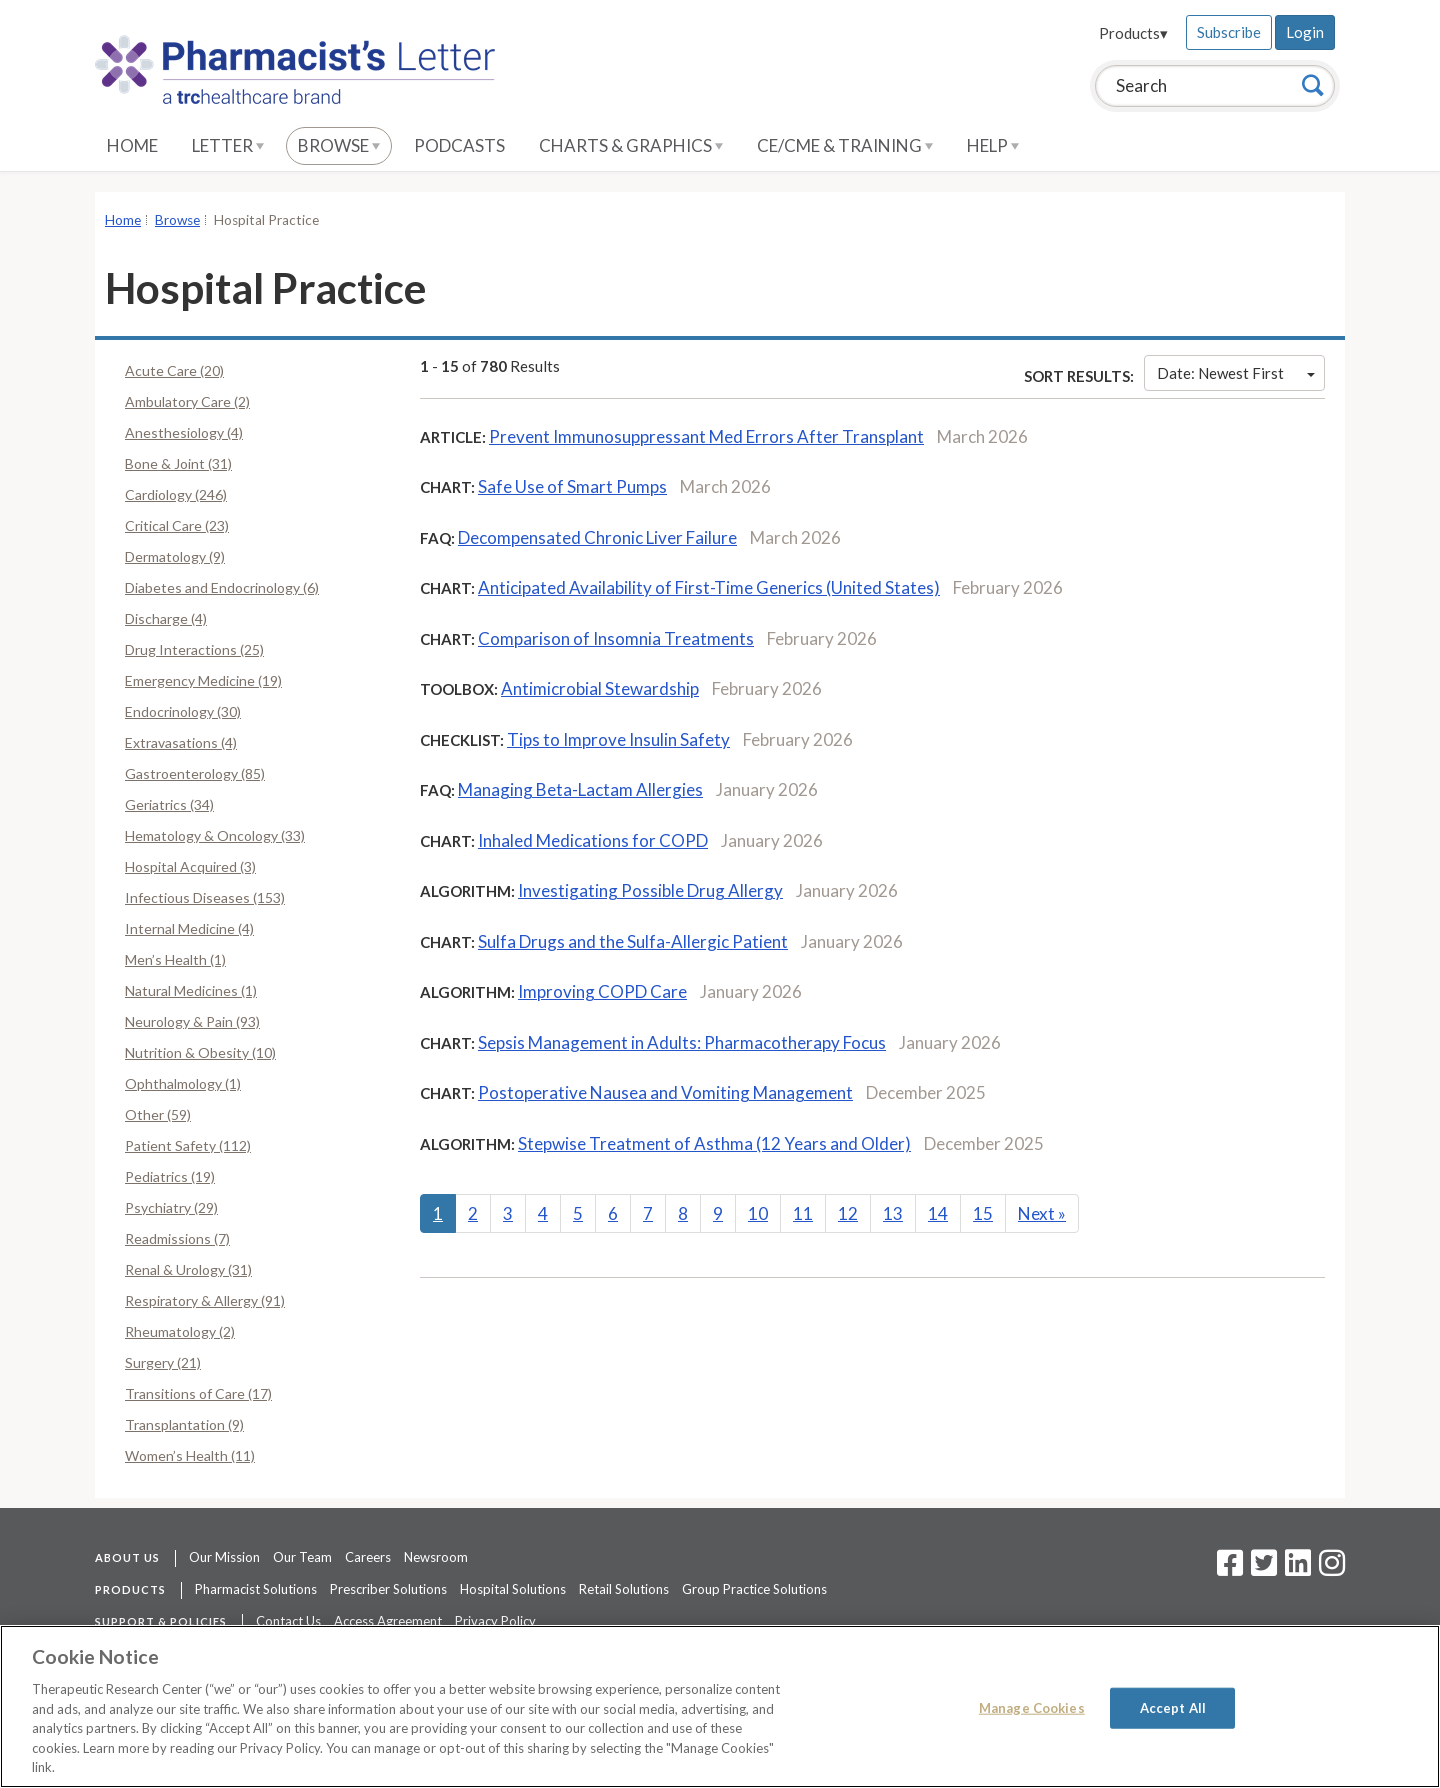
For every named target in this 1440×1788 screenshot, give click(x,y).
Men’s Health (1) (175, 959)
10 (758, 1213)
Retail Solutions (624, 1589)
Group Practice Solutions (754, 1589)
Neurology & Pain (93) (192, 1021)
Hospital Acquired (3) (190, 866)
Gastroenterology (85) (195, 773)
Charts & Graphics (631, 145)
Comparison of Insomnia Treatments (616, 638)
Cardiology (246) (176, 494)
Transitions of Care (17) (198, 1393)
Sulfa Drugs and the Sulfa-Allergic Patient (633, 941)
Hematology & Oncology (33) (215, 835)
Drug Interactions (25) (194, 649)
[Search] (1313, 85)
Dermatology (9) (175, 556)
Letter (228, 145)
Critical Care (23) (177, 525)
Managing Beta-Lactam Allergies (580, 789)
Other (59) (158, 1114)
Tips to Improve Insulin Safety (618, 739)
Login (1305, 32)
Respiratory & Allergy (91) (205, 1300)
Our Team (302, 1557)
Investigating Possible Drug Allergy (650, 890)
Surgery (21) (163, 1362)
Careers (368, 1557)
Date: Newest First (1236, 373)
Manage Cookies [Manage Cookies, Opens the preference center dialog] (1032, 1707)
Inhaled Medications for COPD (593, 840)
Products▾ (1133, 33)
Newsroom (436, 1557)
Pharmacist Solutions (256, 1589)
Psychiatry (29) (171, 1207)
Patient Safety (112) (188, 1145)
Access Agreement (388, 1621)
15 (983, 1213)
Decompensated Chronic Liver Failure (597, 537)
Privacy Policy (495, 1621)
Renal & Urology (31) (188, 1269)
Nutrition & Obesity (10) (200, 1052)
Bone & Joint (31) (178, 463)
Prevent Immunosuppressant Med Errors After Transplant (706, 436)
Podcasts (459, 145)
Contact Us (288, 1621)
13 (893, 1213)
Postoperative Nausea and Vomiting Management (665, 1092)
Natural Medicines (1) (191, 990)
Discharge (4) (166, 618)
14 (938, 1213)
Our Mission (224, 1557)
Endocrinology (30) (183, 711)
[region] (720, 1706)
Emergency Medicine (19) (203, 680)
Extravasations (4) (181, 742)
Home (132, 145)
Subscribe (1229, 32)
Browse (339, 145)
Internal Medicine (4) (189, 928)
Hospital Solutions (513, 1589)
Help (993, 145)
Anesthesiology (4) (184, 432)
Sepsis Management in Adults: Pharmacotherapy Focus (682, 1042)
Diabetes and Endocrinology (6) (222, 587)
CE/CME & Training (845, 145)
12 (848, 1213)
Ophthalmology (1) (183, 1083)
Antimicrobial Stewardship (600, 688)
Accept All (1173, 1707)
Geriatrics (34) (169, 804)
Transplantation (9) (184, 1424)
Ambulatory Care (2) (187, 401)
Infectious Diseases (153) (205, 897)
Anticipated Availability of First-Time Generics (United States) (709, 587)
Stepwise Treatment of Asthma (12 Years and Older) (714, 1143)
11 (803, 1213)
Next (1042, 1213)
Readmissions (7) (177, 1238)
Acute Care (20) (174, 370)
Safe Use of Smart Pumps (572, 486)
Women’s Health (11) (190, 1455)
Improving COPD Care (602, 991)
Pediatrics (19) (170, 1176)
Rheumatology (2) (180, 1331)
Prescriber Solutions (388, 1589)
